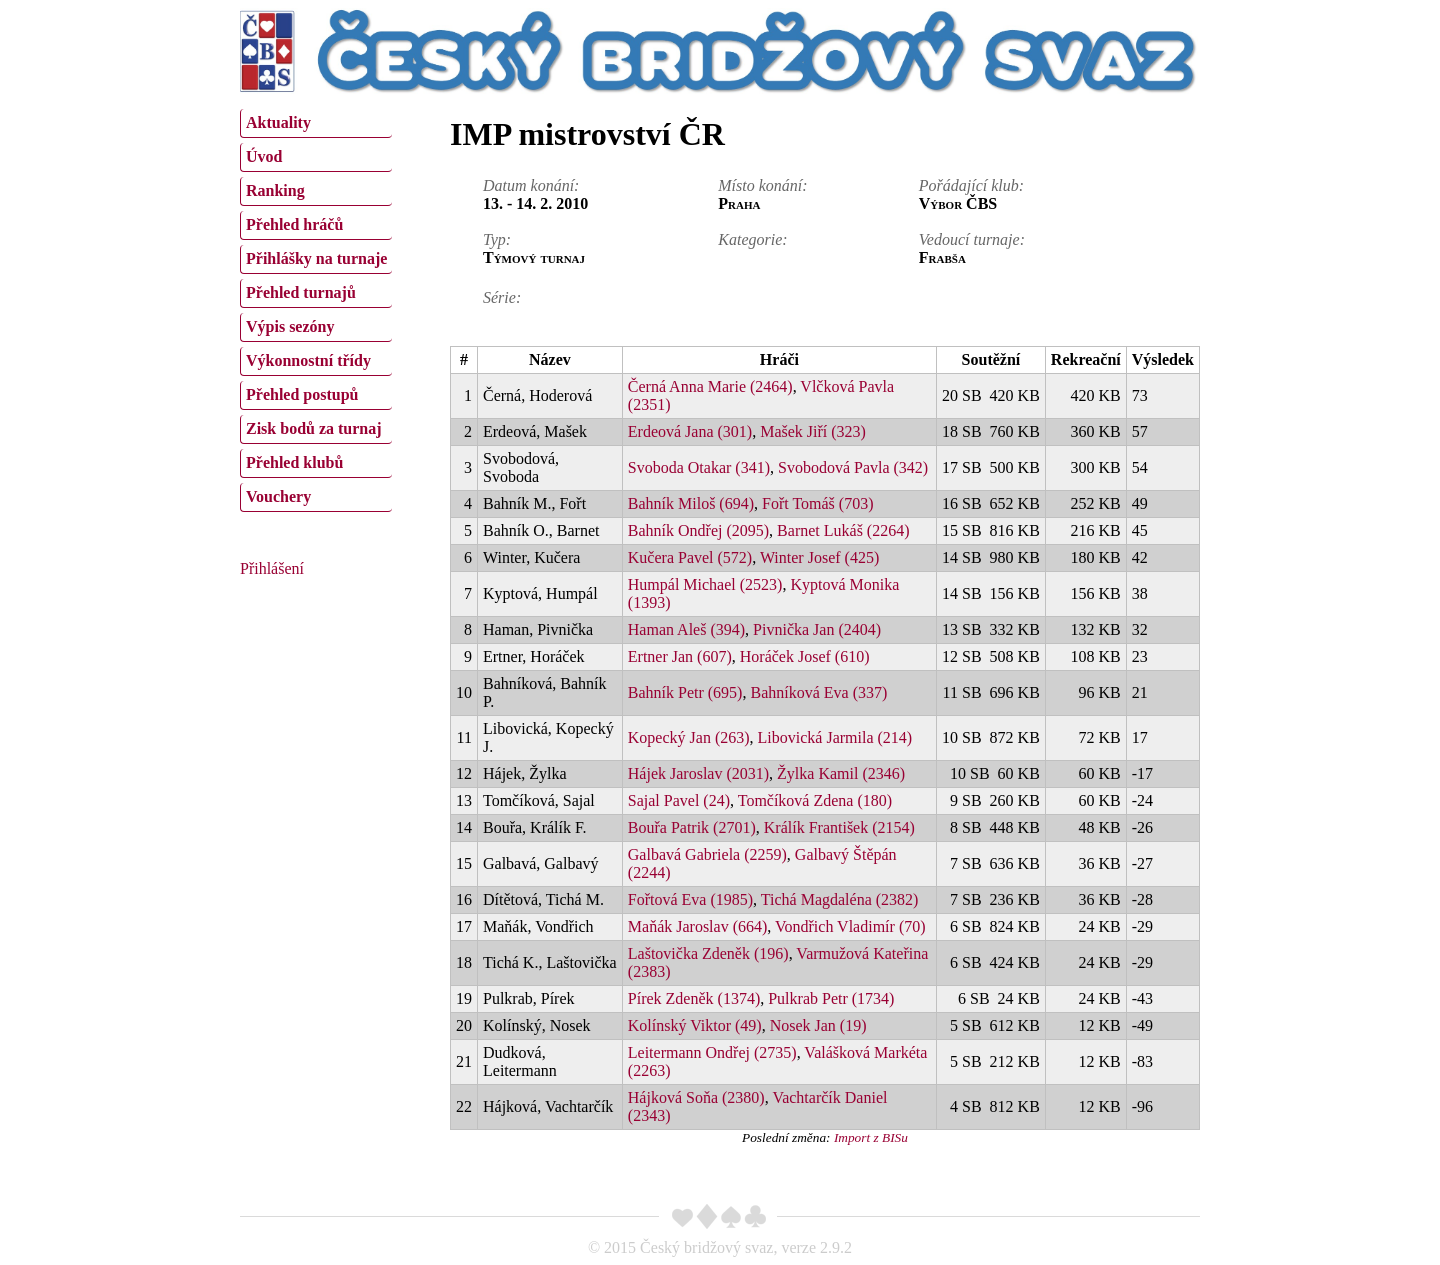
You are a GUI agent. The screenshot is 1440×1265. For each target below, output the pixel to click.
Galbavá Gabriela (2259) (707, 854)
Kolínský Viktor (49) (695, 1025)
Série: (502, 297)
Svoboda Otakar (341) (699, 467)
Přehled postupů (302, 394)
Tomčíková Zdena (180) (815, 800)
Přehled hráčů (294, 224)
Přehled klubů (294, 462)
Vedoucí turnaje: (972, 239)
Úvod (264, 156)
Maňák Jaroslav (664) (698, 926)
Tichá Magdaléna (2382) (840, 899)
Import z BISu (871, 1137)
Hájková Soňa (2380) (696, 1097)
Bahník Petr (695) (685, 692)
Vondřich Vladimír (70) (850, 926)
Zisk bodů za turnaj (314, 428)
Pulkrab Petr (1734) (831, 998)
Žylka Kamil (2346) (841, 773)
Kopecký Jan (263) (689, 737)
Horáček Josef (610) (805, 656)
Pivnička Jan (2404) (817, 629)
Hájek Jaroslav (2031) (698, 773)
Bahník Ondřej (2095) (698, 530)
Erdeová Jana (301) (690, 431)
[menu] (316, 308)
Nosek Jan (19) (818, 1025)
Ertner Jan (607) (680, 656)
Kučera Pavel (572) (690, 557)
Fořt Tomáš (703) (817, 503)
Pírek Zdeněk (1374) (694, 998)
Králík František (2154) (839, 827)
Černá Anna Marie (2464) (710, 386)
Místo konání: (762, 185)
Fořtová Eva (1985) (690, 899)
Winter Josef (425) (819, 557)
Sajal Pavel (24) (679, 800)
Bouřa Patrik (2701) (692, 827)
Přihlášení (272, 568)
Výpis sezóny (290, 326)
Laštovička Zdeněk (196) (708, 953)
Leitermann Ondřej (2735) (712, 1052)
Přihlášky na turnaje (316, 258)
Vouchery (278, 496)
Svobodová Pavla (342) (853, 467)
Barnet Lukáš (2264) (843, 530)
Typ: (497, 239)
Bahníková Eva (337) (818, 692)
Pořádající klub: (971, 185)
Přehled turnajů (301, 292)
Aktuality (278, 122)
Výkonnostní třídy (308, 360)
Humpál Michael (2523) (705, 584)
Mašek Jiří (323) (813, 431)
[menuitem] (316, 123)
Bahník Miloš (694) (691, 503)
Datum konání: (531, 185)
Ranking (275, 190)
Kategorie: (752, 239)
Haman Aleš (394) (686, 629)
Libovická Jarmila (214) (835, 737)
